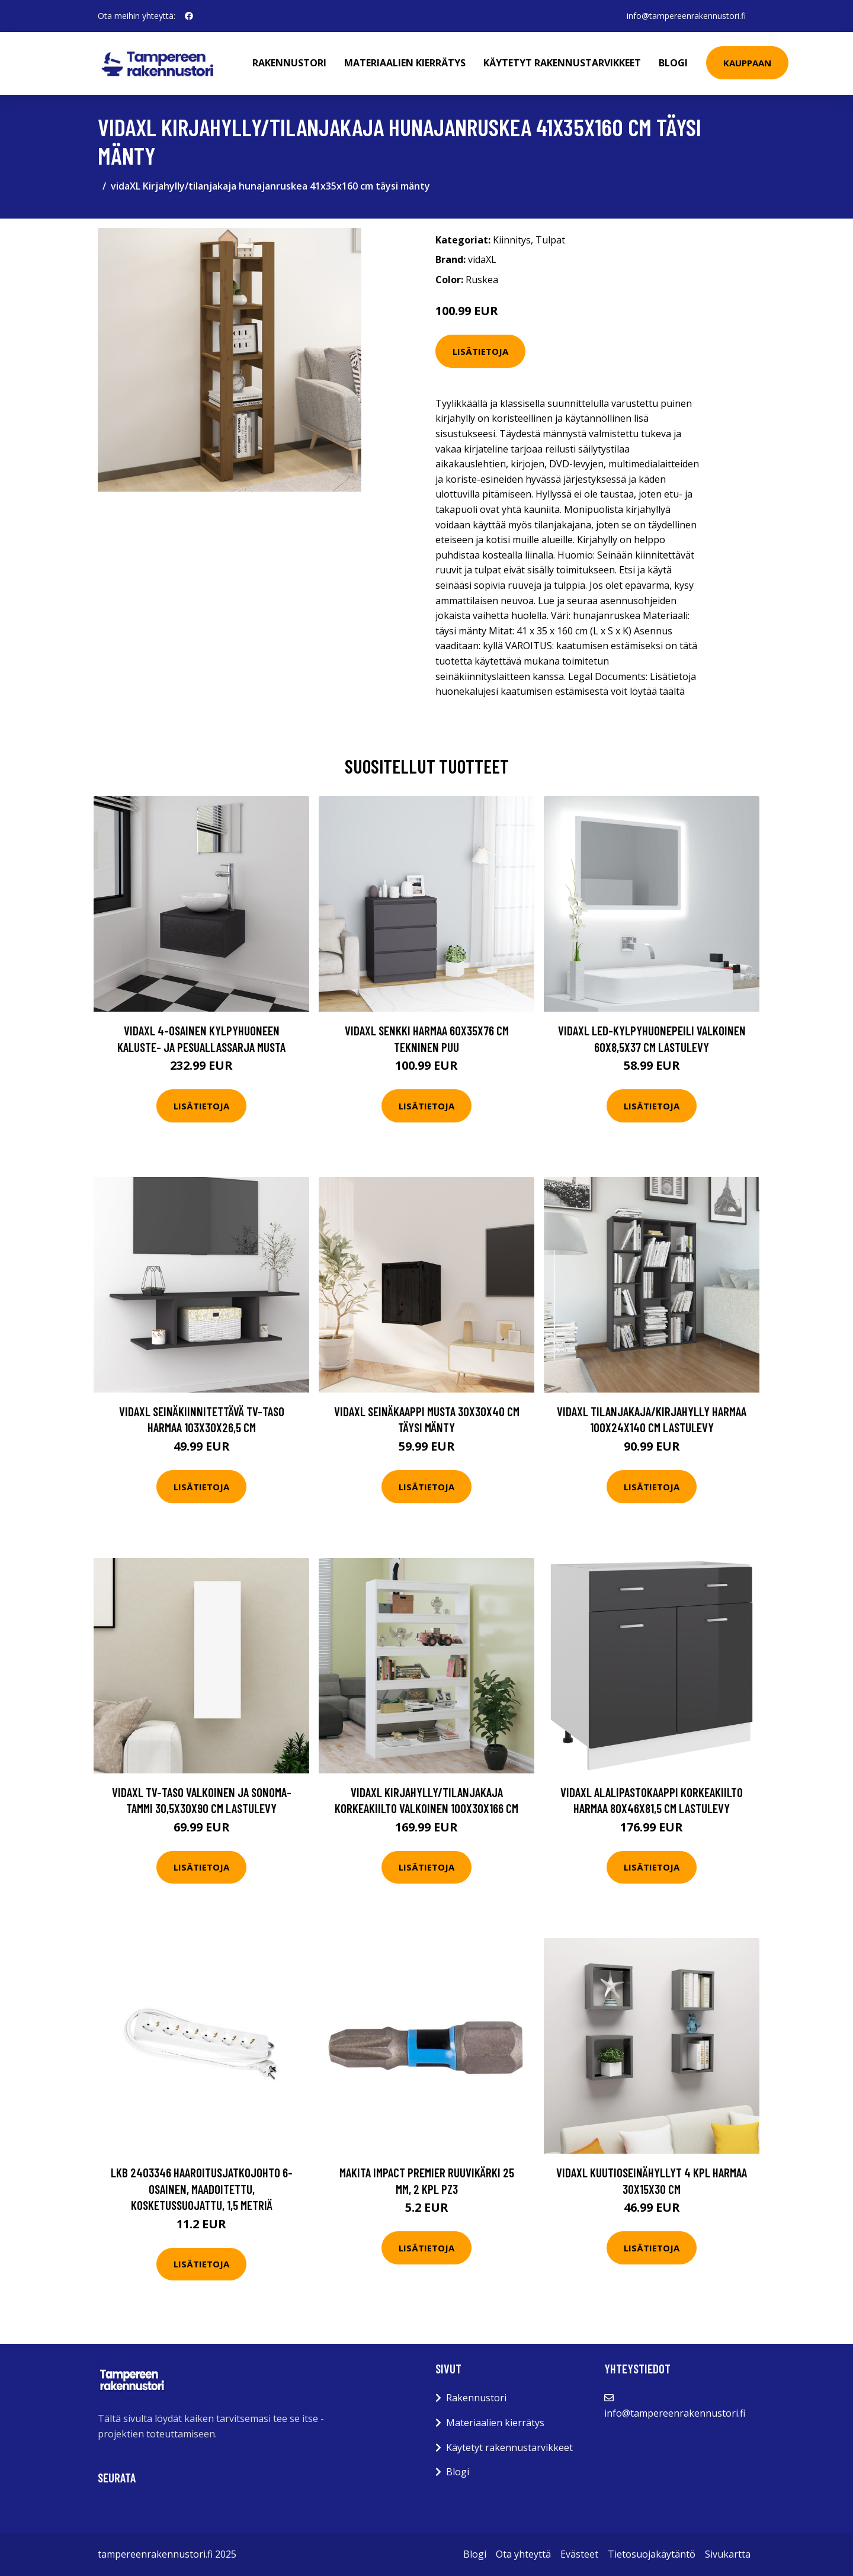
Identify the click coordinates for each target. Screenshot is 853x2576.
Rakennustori (289, 62)
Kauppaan (747, 63)
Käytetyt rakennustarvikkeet (562, 62)
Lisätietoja (480, 351)
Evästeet (579, 2554)
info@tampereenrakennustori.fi (686, 15)
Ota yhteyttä (523, 2554)
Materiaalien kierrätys (405, 62)
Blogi (673, 62)
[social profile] (189, 16)
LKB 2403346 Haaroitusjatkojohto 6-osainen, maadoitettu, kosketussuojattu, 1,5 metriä (202, 2188)
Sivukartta (728, 2554)
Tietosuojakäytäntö (651, 2554)
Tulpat (550, 239)
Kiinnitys (512, 239)
